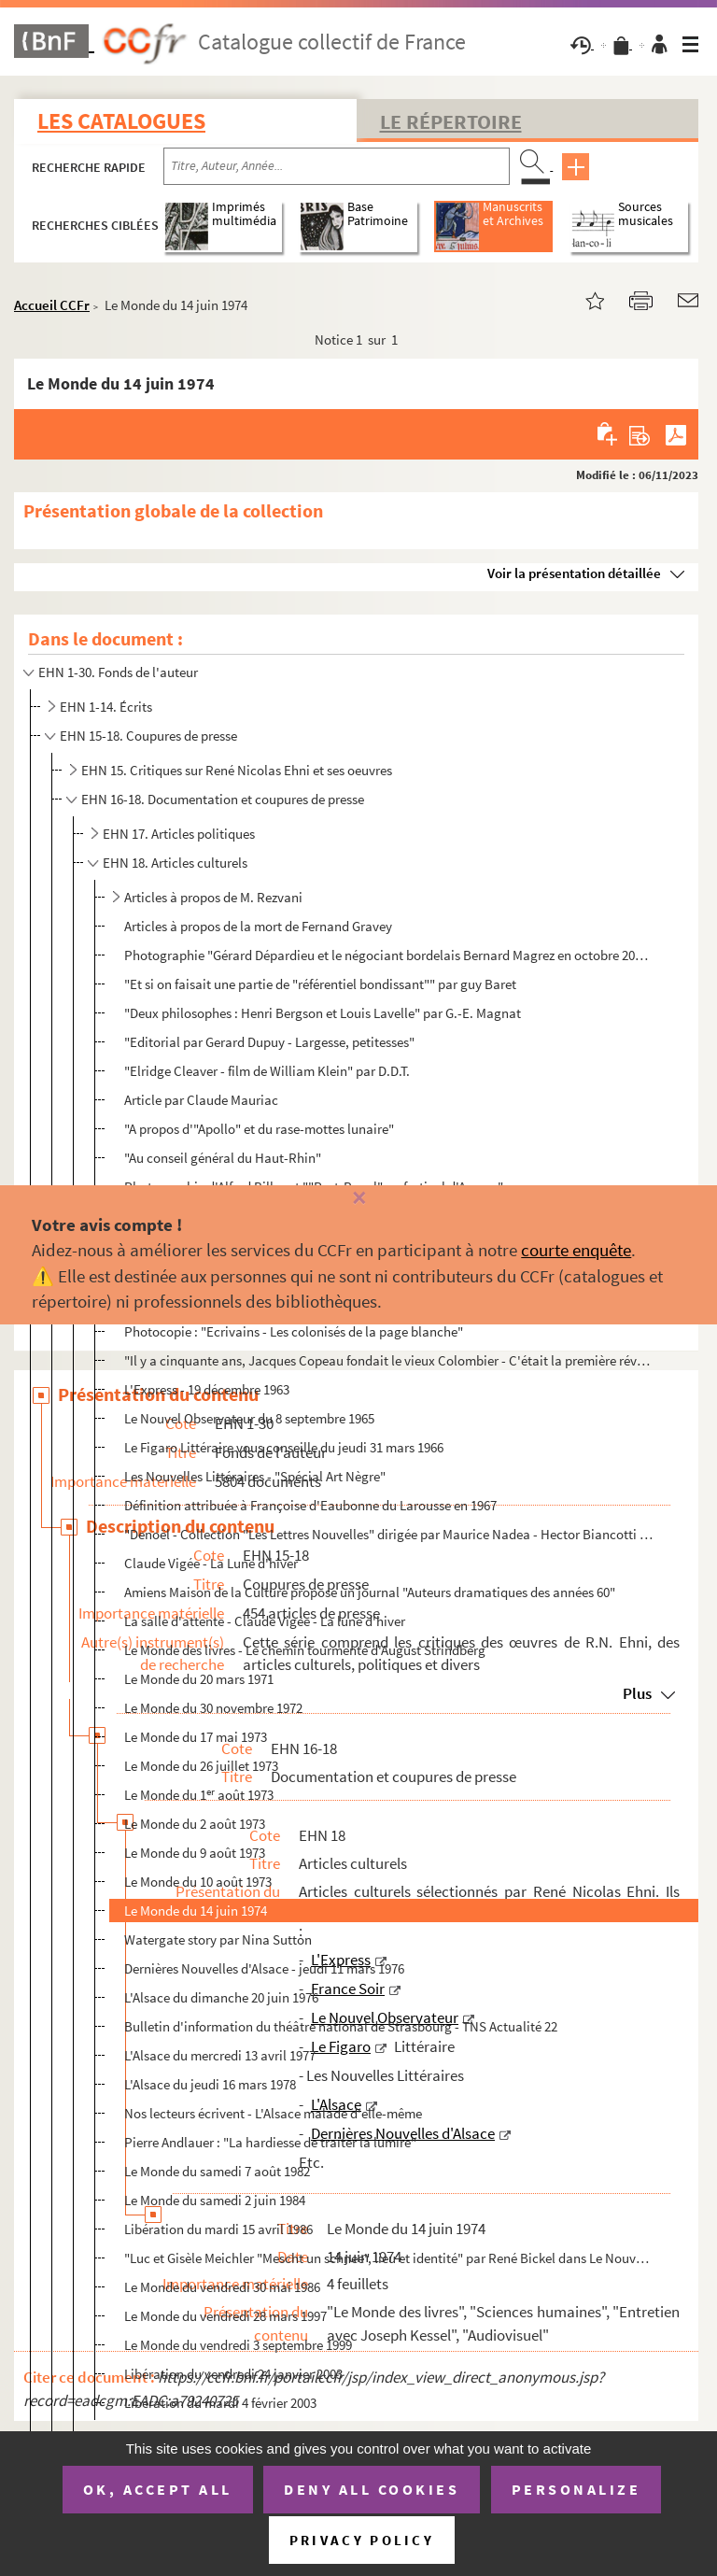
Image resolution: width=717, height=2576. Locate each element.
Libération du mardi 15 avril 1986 (218, 2229)
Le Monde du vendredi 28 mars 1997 (225, 2316)
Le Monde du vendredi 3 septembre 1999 (238, 2345)
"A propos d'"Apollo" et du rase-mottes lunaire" (259, 1129)
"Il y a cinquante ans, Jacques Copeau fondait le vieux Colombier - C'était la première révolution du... (389, 1360)
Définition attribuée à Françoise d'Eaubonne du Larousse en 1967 (310, 1505)
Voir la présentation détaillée (574, 573)
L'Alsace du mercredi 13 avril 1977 (220, 2055)
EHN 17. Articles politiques (179, 833)
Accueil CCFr (52, 305)
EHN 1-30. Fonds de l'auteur (118, 672)
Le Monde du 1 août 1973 (199, 1795)
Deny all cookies (371, 2489)
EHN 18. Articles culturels (175, 862)
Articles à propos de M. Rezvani (213, 897)
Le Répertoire (451, 121)
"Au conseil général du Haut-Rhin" (222, 1158)
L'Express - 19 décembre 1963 (206, 1389)
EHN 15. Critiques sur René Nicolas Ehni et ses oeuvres (236, 770)
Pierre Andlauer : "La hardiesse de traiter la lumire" (270, 2142)
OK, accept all (157, 2489)
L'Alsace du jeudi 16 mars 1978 (210, 2084)
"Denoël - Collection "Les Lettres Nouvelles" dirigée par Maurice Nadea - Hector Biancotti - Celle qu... (389, 1534)
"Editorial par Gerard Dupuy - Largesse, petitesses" (269, 1042)
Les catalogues (121, 120)
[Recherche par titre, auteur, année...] (336, 166)
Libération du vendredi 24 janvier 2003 (233, 2374)
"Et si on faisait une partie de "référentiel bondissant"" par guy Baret (320, 984)
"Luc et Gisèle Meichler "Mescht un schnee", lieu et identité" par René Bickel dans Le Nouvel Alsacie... (389, 2258)
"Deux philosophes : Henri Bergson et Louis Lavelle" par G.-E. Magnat (322, 1013)
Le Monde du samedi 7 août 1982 (217, 2171)
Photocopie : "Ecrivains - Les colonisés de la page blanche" (293, 1331)
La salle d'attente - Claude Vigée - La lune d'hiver (264, 1621)
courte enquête (576, 1249)
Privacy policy (361, 2540)
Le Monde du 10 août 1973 (198, 1881)
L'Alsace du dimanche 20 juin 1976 (221, 1997)
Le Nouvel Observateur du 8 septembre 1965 (249, 1418)
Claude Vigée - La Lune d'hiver (211, 1563)
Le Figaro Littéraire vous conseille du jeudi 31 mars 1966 (283, 1447)
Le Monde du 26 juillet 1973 (201, 1766)
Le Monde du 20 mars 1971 (199, 1679)
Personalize (576, 2489)
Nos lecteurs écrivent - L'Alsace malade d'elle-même (273, 2113)
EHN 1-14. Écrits (106, 706)
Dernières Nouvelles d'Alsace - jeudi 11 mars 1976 (264, 1968)
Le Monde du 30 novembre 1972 (213, 1708)
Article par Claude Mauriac (201, 1100)
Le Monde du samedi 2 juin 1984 (214, 2200)
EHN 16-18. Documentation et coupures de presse (222, 799)
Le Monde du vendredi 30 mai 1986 (222, 2287)
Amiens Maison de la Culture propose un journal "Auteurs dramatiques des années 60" (369, 1592)
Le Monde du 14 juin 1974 (195, 1910)
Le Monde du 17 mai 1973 (195, 1737)
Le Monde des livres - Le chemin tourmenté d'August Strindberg (304, 1650)
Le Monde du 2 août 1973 (194, 1824)
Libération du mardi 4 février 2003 (220, 2403)
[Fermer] (358, 1198)
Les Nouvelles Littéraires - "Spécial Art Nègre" (255, 1476)
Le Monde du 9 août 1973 (194, 1852)
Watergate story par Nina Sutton (218, 1939)
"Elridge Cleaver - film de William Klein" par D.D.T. (267, 1071)
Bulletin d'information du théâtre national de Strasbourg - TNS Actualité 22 (340, 2026)
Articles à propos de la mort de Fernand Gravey (258, 926)
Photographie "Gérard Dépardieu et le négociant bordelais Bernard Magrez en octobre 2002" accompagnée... (389, 955)
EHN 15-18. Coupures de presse (148, 735)
